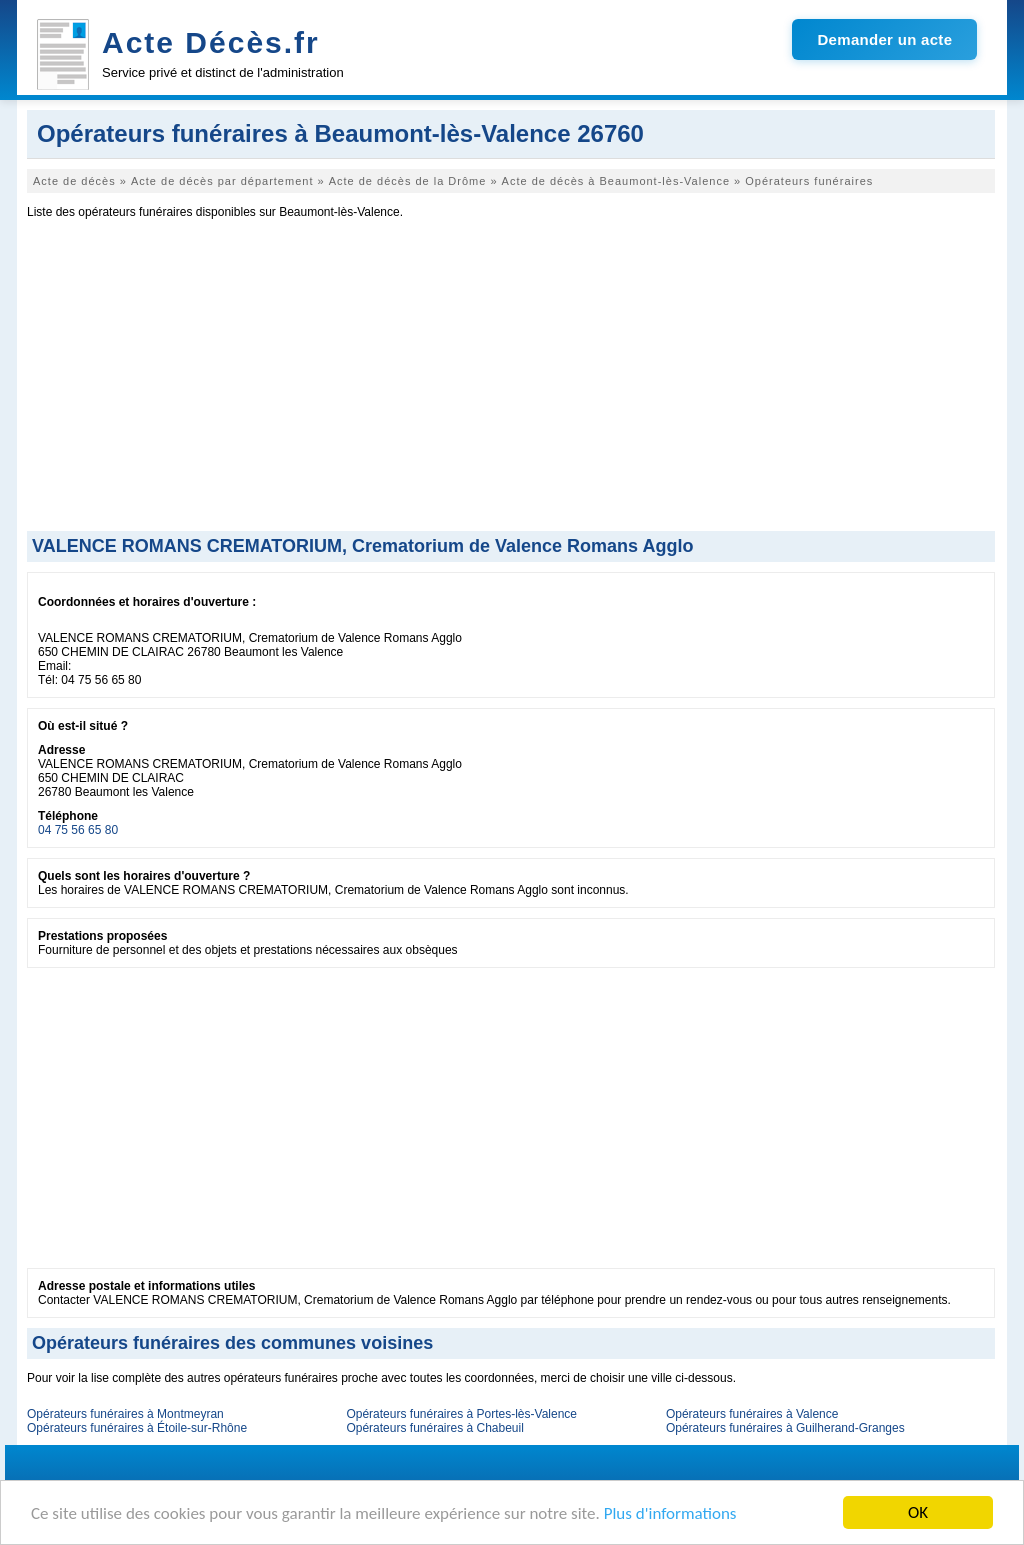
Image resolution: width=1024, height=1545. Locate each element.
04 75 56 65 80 (78, 830)
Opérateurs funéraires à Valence (752, 1414)
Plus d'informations (670, 1513)
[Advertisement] (511, 381)
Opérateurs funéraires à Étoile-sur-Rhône (137, 1428)
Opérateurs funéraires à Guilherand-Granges (785, 1428)
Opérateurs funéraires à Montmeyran (125, 1414)
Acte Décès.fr (211, 42)
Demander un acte (884, 39)
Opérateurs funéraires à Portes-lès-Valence (461, 1414)
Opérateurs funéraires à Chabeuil (434, 1428)
